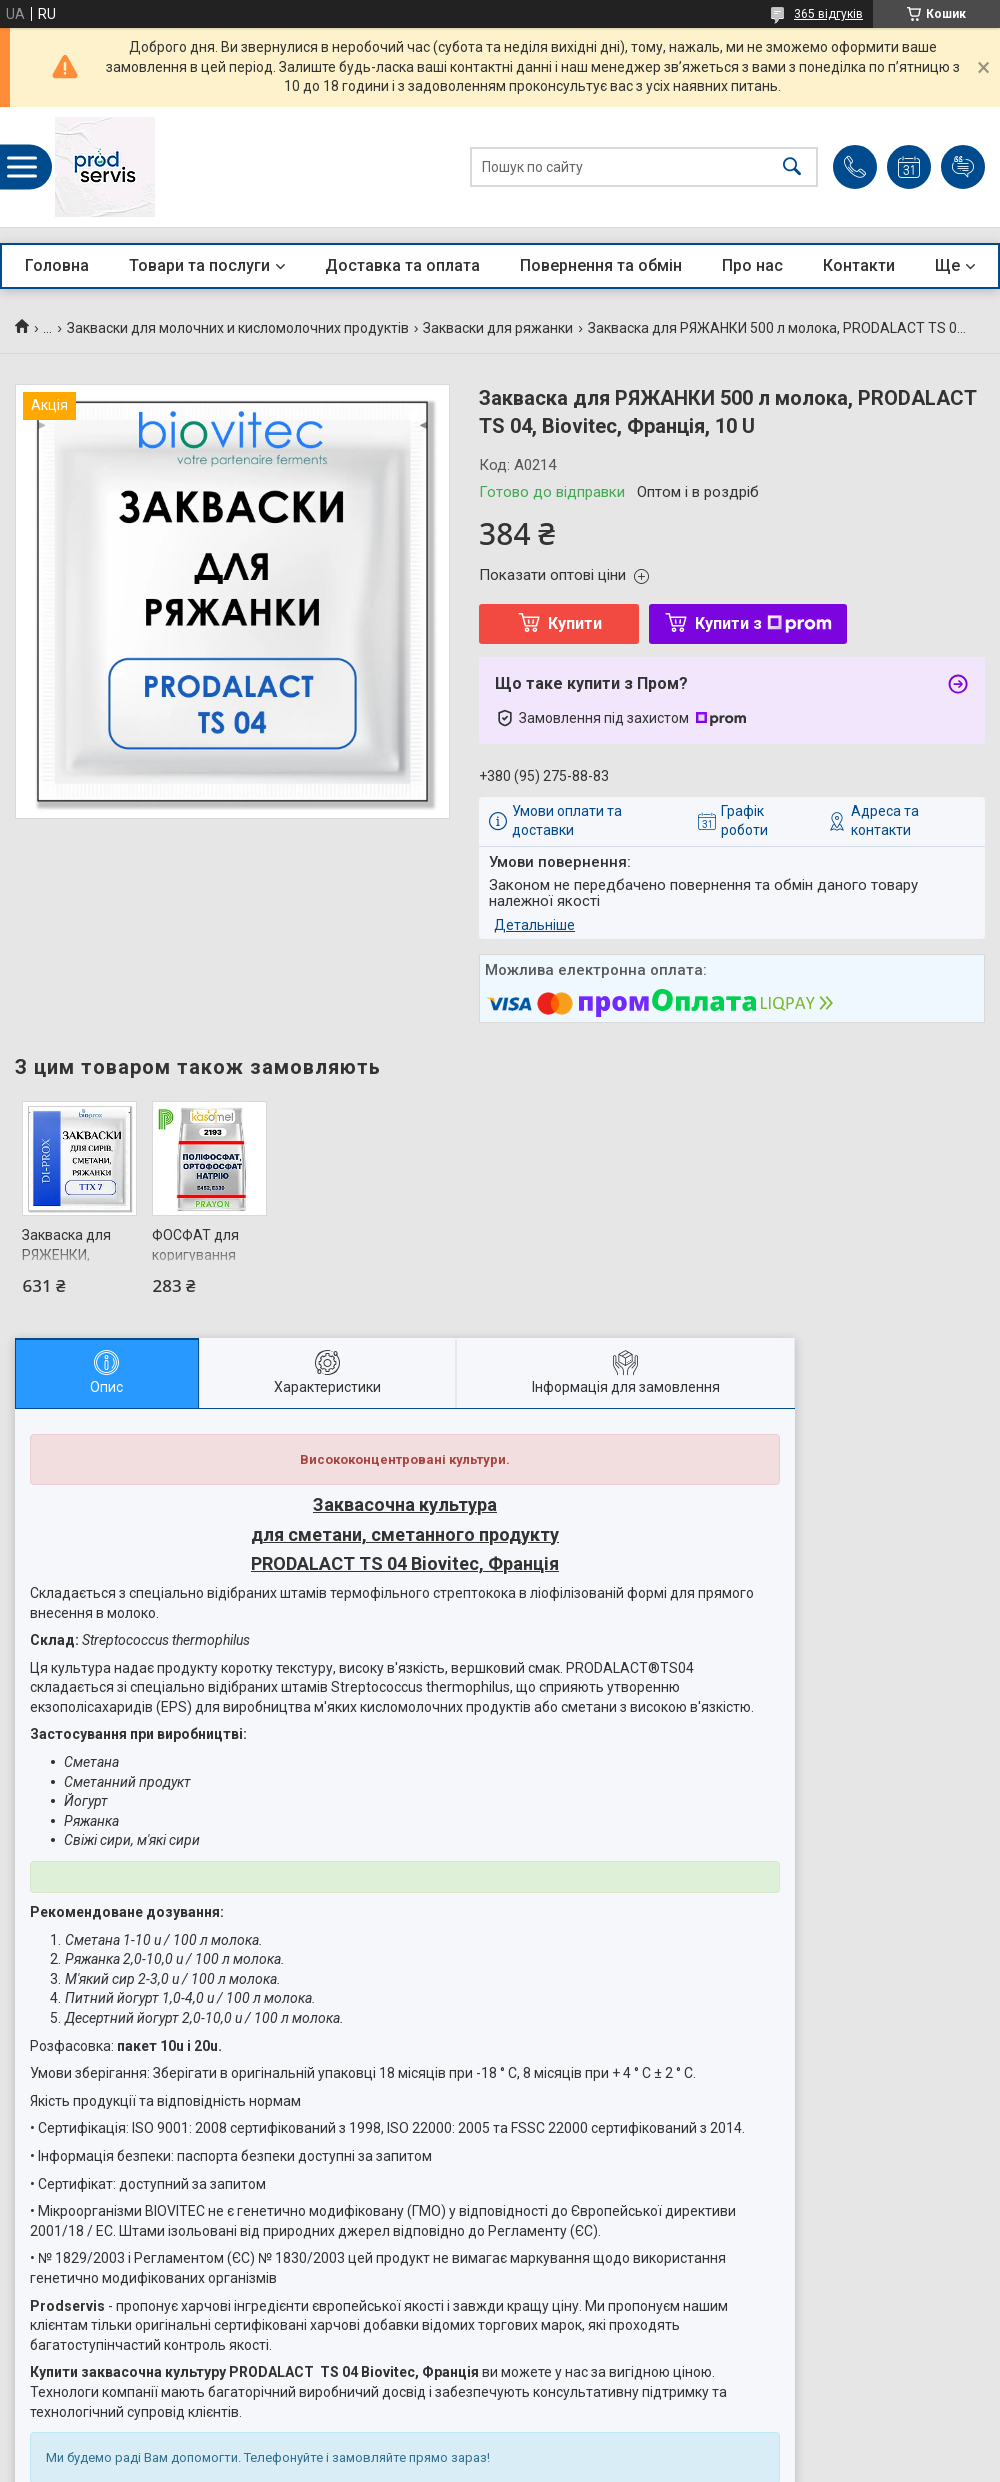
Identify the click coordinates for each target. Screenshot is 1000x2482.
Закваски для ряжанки (498, 328)
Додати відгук (963, 167)
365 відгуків (828, 14)
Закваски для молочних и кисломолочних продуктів (238, 328)
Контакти (859, 265)
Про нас (752, 265)
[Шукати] (792, 167)
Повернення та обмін (601, 265)
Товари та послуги (199, 265)
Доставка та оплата (402, 265)
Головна (57, 265)
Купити (575, 623)
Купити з (763, 623)
